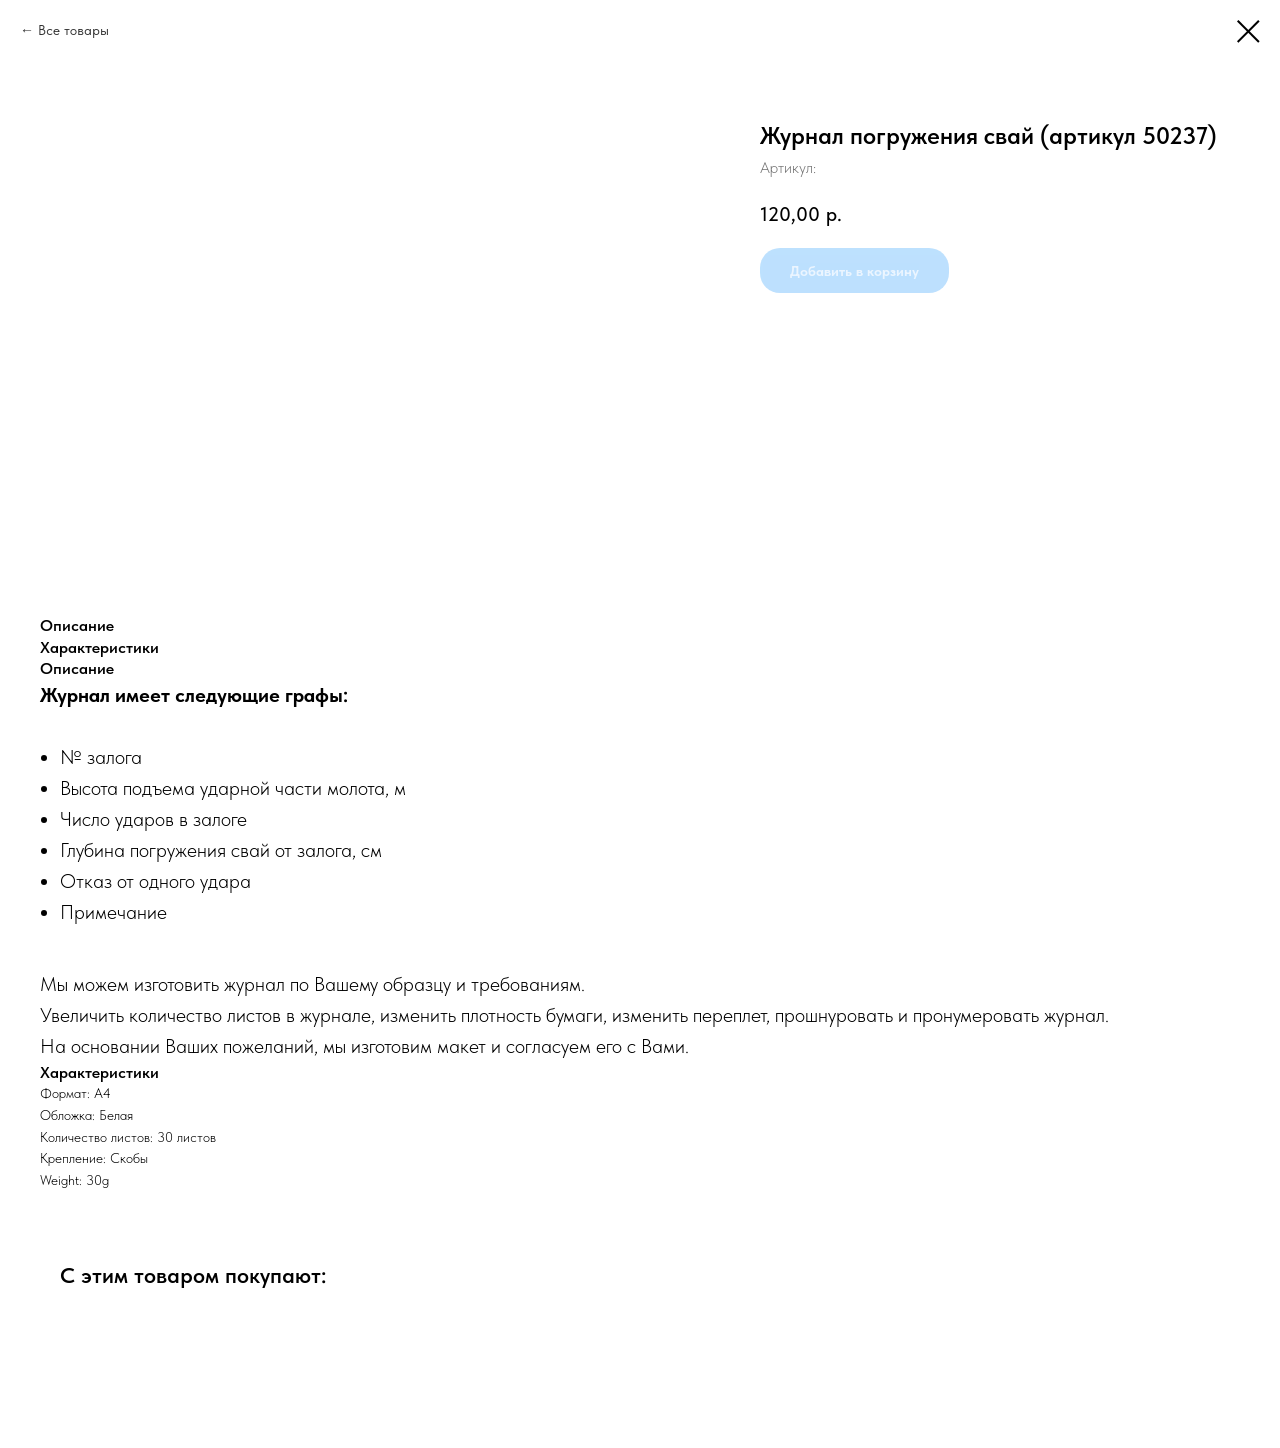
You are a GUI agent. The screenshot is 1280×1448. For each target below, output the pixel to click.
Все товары (73, 30)
